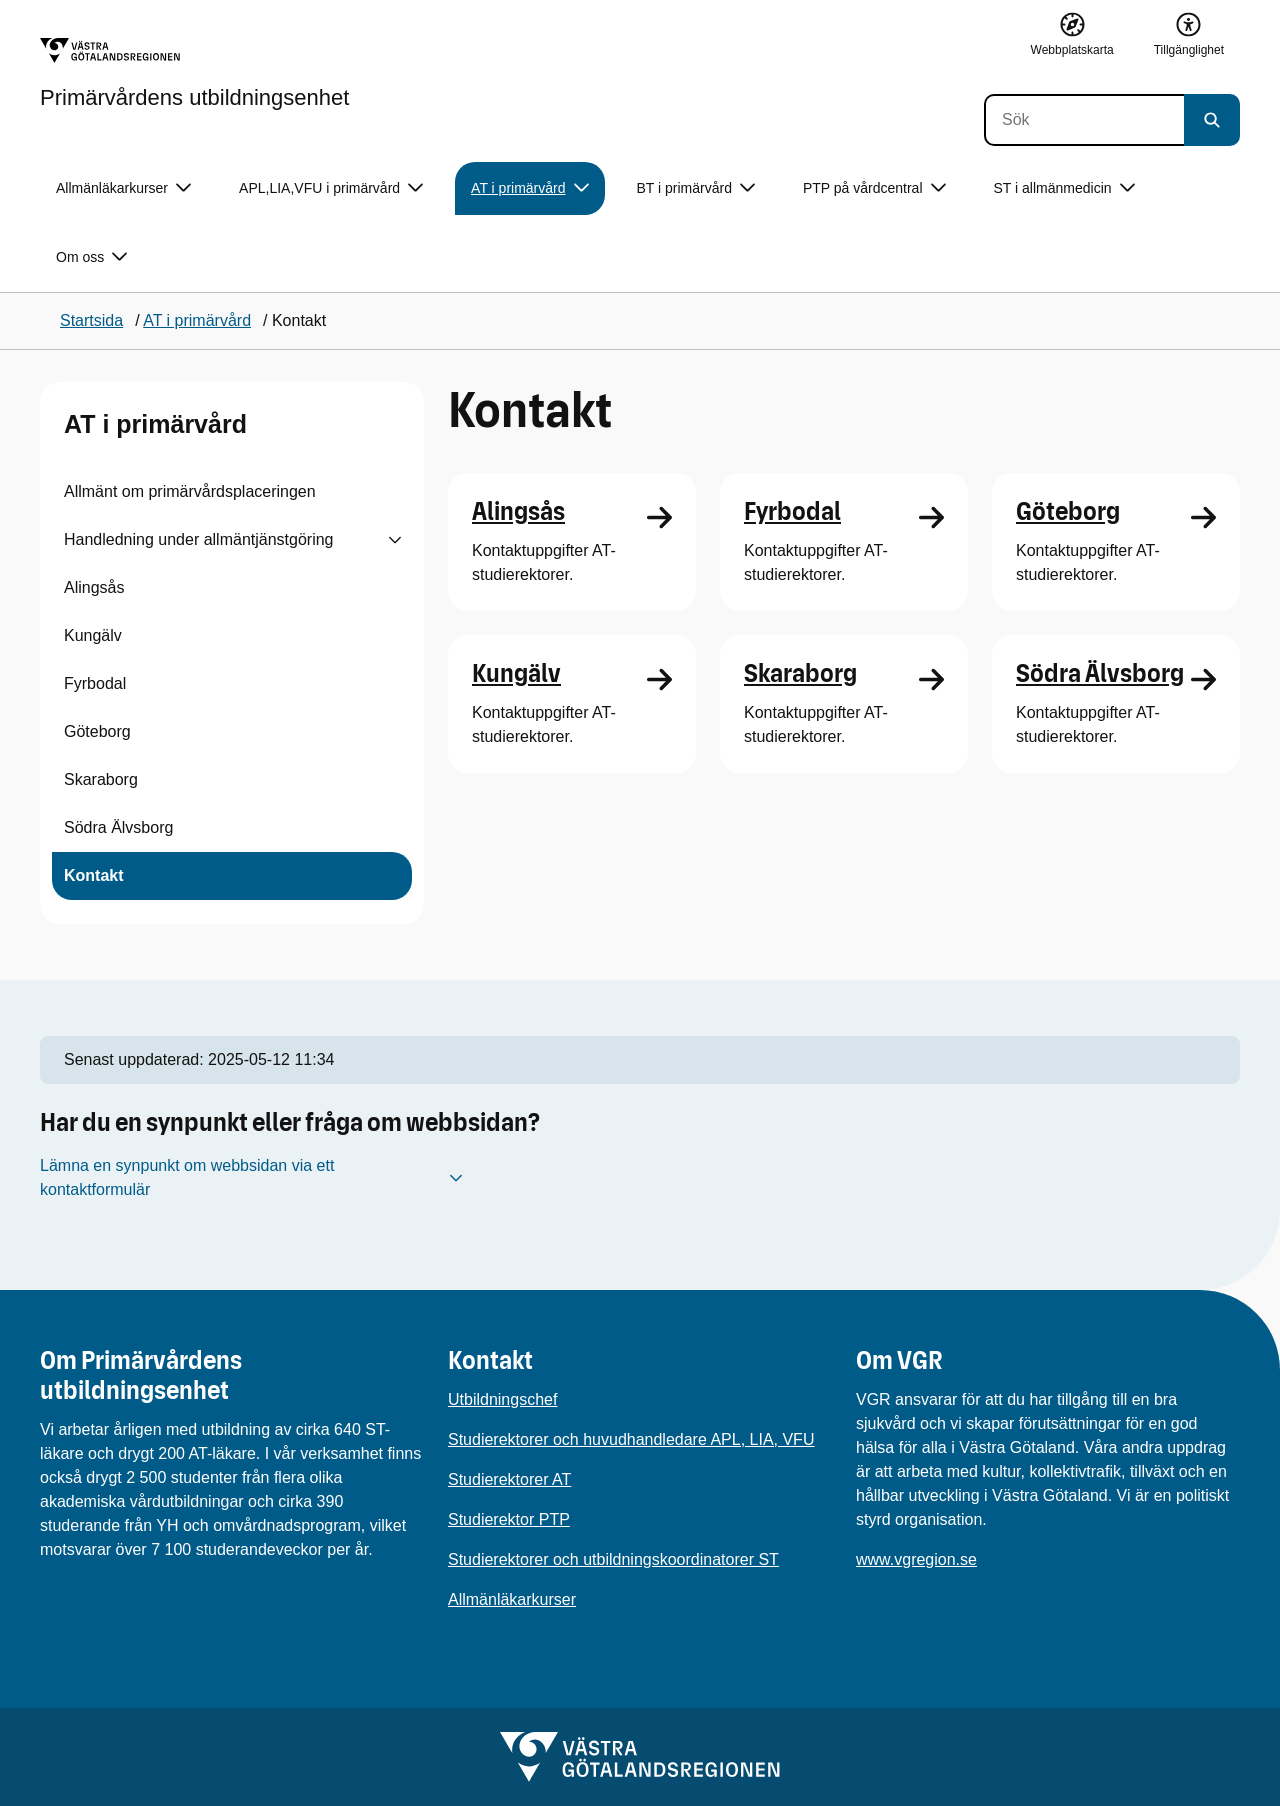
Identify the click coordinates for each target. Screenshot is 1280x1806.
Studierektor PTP (509, 1519)
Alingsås (94, 587)
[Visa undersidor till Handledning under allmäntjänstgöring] (395, 540)
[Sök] (1084, 120)
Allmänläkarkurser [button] (123, 188)
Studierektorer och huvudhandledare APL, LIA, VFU (631, 1439)
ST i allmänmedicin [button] (1064, 188)
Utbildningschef (502, 1399)
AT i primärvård (155, 424)
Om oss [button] (91, 257)
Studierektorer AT (509, 1479)
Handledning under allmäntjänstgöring (199, 539)
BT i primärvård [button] (696, 188)
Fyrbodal (95, 683)
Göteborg (97, 731)
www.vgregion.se (916, 1559)
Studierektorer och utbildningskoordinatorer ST (613, 1559)
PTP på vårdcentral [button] (874, 188)
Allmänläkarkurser (512, 1599)
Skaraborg (101, 779)
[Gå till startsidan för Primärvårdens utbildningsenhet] (194, 73)
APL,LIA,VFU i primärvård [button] (331, 188)
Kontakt (94, 875)
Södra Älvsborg (118, 827)
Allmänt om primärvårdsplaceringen (190, 491)
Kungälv (93, 635)
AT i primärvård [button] (529, 188)
